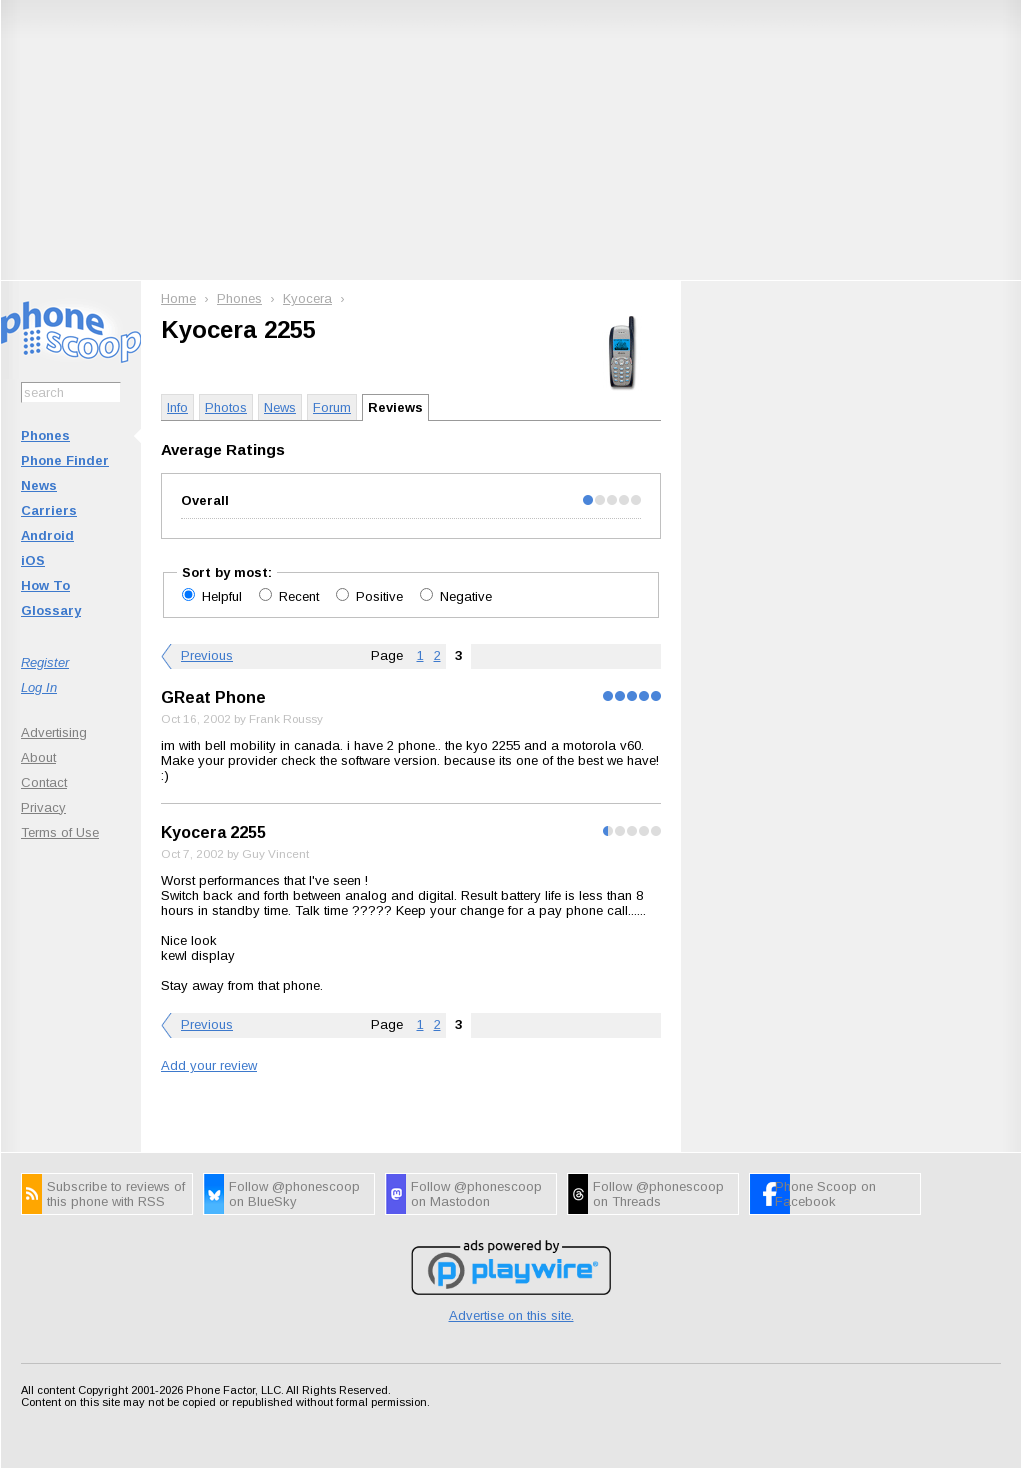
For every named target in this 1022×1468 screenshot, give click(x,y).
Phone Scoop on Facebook (825, 1194)
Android (47, 535)
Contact (44, 782)
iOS (33, 560)
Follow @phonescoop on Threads (658, 1194)
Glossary (51, 610)
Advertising (54, 732)
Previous (207, 655)
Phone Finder (65, 460)
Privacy (43, 807)
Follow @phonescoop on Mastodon (476, 1194)
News (39, 485)
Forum (332, 407)
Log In (39, 687)
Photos (226, 407)
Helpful (224, 596)
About (38, 757)
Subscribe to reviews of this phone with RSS (116, 1194)
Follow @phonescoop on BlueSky (294, 1194)
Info (177, 407)
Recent (301, 596)
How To (45, 585)
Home (178, 298)
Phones (45, 435)
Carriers (49, 510)
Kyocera (307, 298)
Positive (381, 596)
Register (45, 662)
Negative (466, 596)
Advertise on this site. (511, 1315)
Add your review (209, 1065)
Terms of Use (60, 832)
